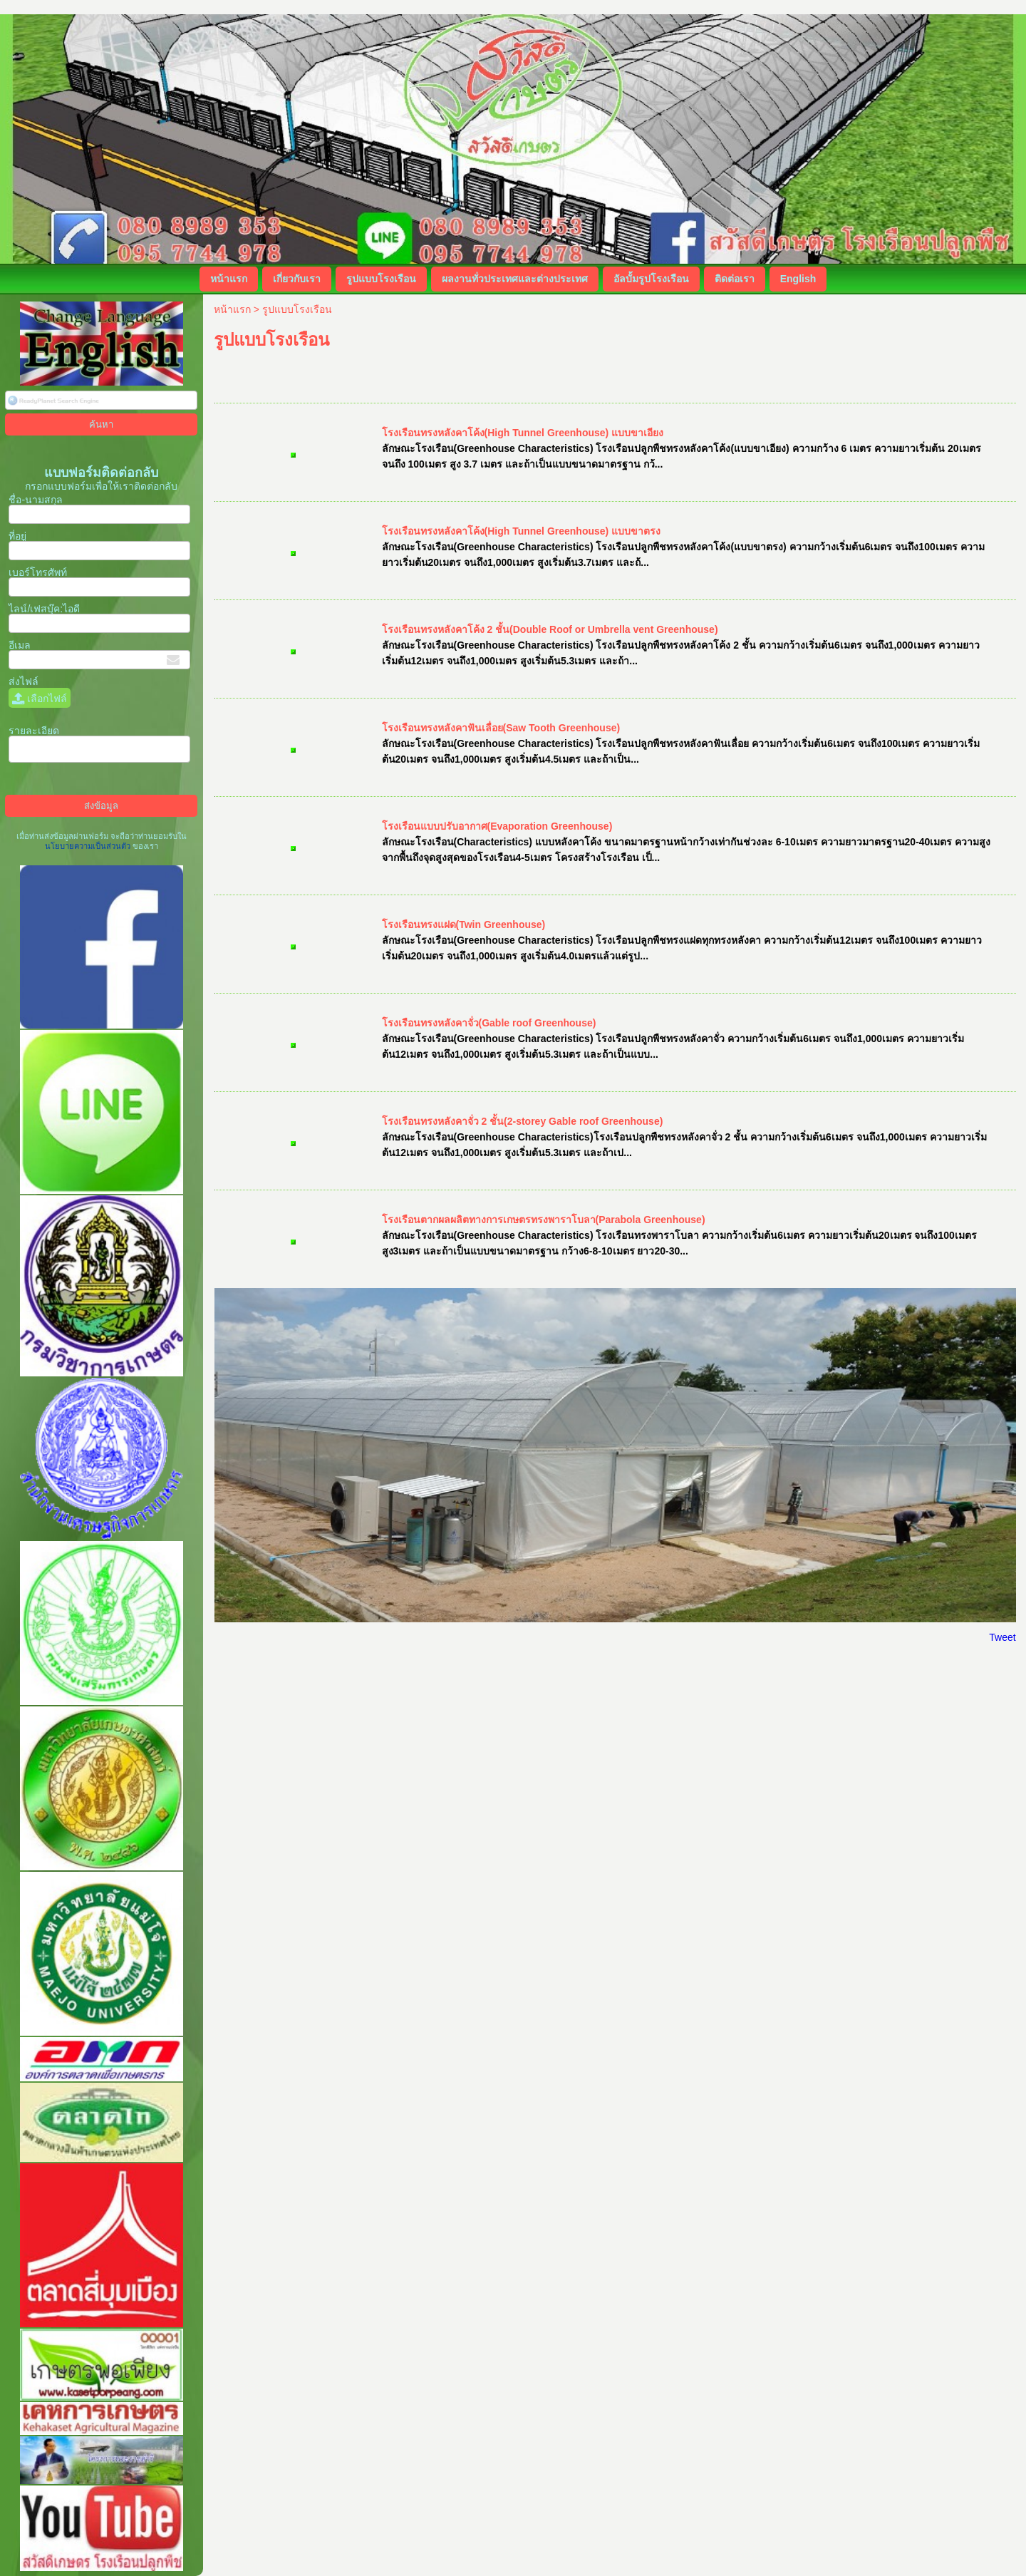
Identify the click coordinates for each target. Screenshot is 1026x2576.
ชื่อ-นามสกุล (36, 499)
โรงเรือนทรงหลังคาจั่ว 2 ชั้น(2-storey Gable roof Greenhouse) (522, 1121)
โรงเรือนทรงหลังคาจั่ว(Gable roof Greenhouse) (489, 1023)
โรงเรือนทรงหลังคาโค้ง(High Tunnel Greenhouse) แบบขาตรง (521, 531)
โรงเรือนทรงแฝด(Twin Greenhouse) (464, 924)
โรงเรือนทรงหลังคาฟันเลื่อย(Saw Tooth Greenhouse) (501, 727)
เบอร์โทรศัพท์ (38, 572)
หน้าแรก (232, 309)
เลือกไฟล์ (39, 698)
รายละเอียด (34, 730)
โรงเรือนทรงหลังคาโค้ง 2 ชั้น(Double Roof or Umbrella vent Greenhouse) (550, 629)
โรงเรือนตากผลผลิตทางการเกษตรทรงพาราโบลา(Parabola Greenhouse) (543, 1219)
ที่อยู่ (17, 536)
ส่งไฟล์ (23, 681)
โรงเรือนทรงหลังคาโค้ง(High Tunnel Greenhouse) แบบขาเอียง (523, 432)
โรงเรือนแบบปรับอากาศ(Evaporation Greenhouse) (497, 826)
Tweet (1002, 1637)
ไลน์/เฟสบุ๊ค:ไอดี (44, 608)
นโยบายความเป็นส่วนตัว (89, 846)
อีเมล (20, 645)
